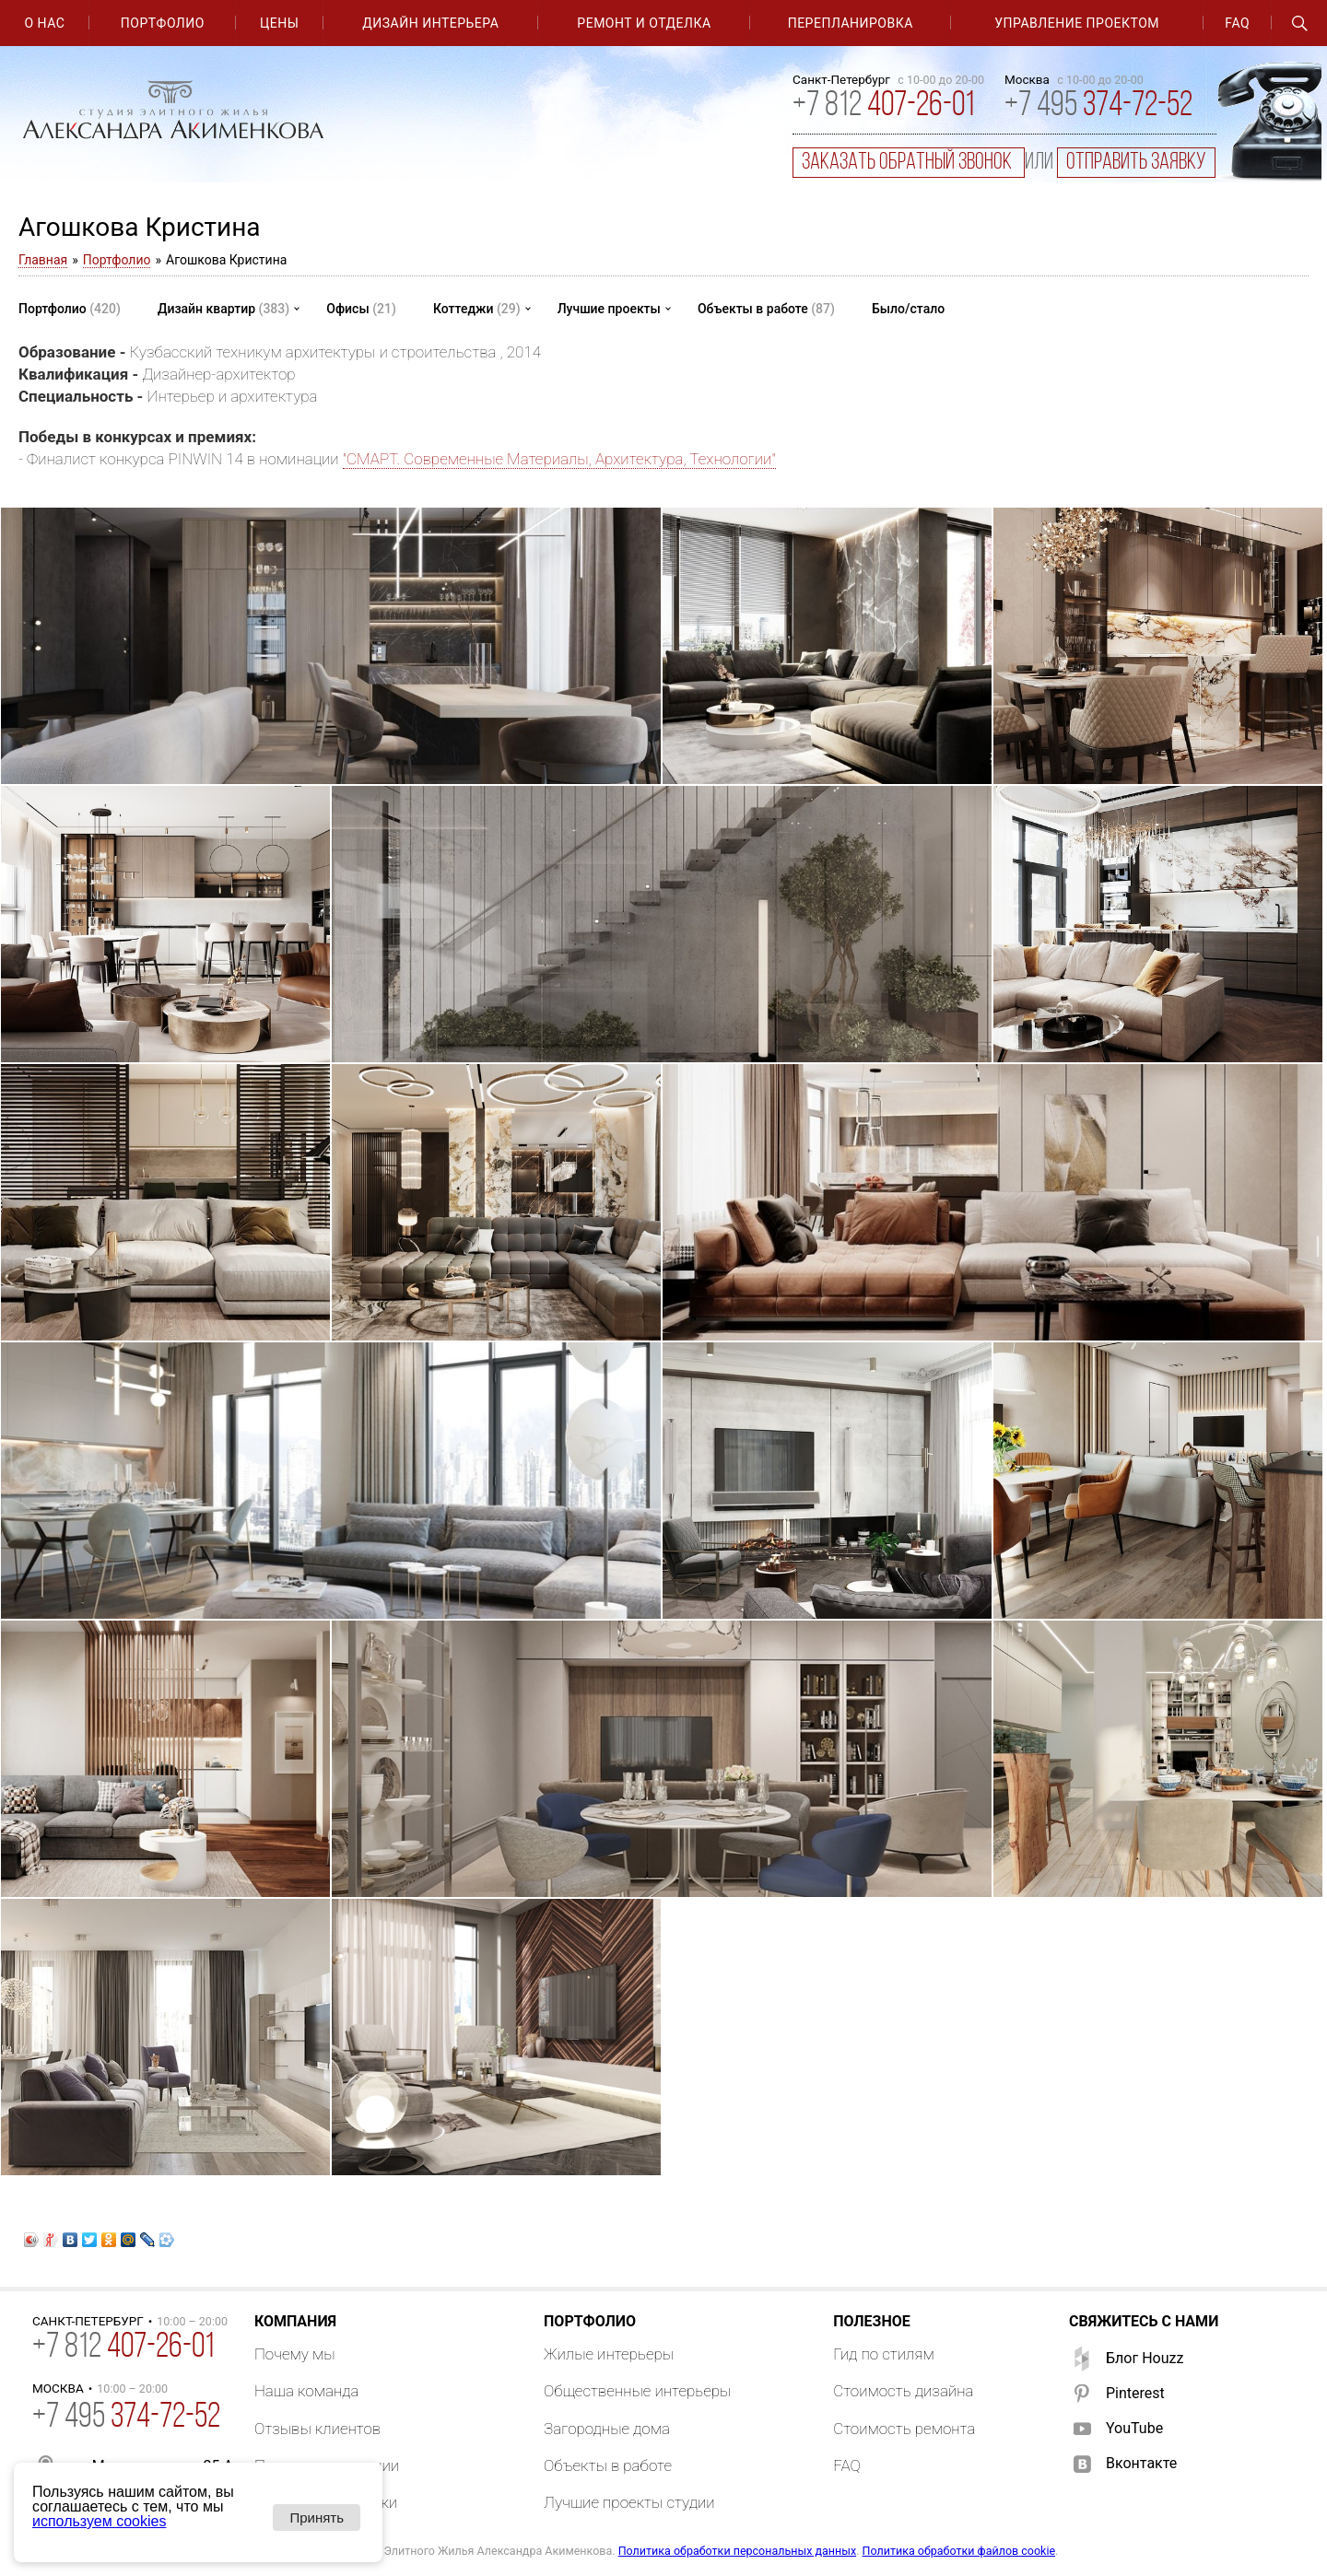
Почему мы (294, 2354)
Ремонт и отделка (643, 23)
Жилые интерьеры (609, 2354)
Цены (279, 23)
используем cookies (99, 2521)
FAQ (1237, 23)
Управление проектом (1076, 23)
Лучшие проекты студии (629, 2502)
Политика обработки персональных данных (737, 2551)
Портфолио (163, 23)
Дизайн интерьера (430, 23)
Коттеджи (477, 308)
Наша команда (306, 2391)
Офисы (361, 308)
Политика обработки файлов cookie (959, 2551)
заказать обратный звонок (909, 162)
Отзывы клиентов (317, 2428)
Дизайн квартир (223, 308)
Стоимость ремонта (904, 2428)
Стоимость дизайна (903, 2391)
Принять (316, 2517)
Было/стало (908, 308)
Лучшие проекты (609, 308)
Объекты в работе (766, 308)
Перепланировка (850, 23)
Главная (42, 259)
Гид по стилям (883, 2354)
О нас (45, 23)
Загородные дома (607, 2428)
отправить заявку (1136, 162)
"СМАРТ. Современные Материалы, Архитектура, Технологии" (559, 459)
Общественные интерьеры (637, 2391)
